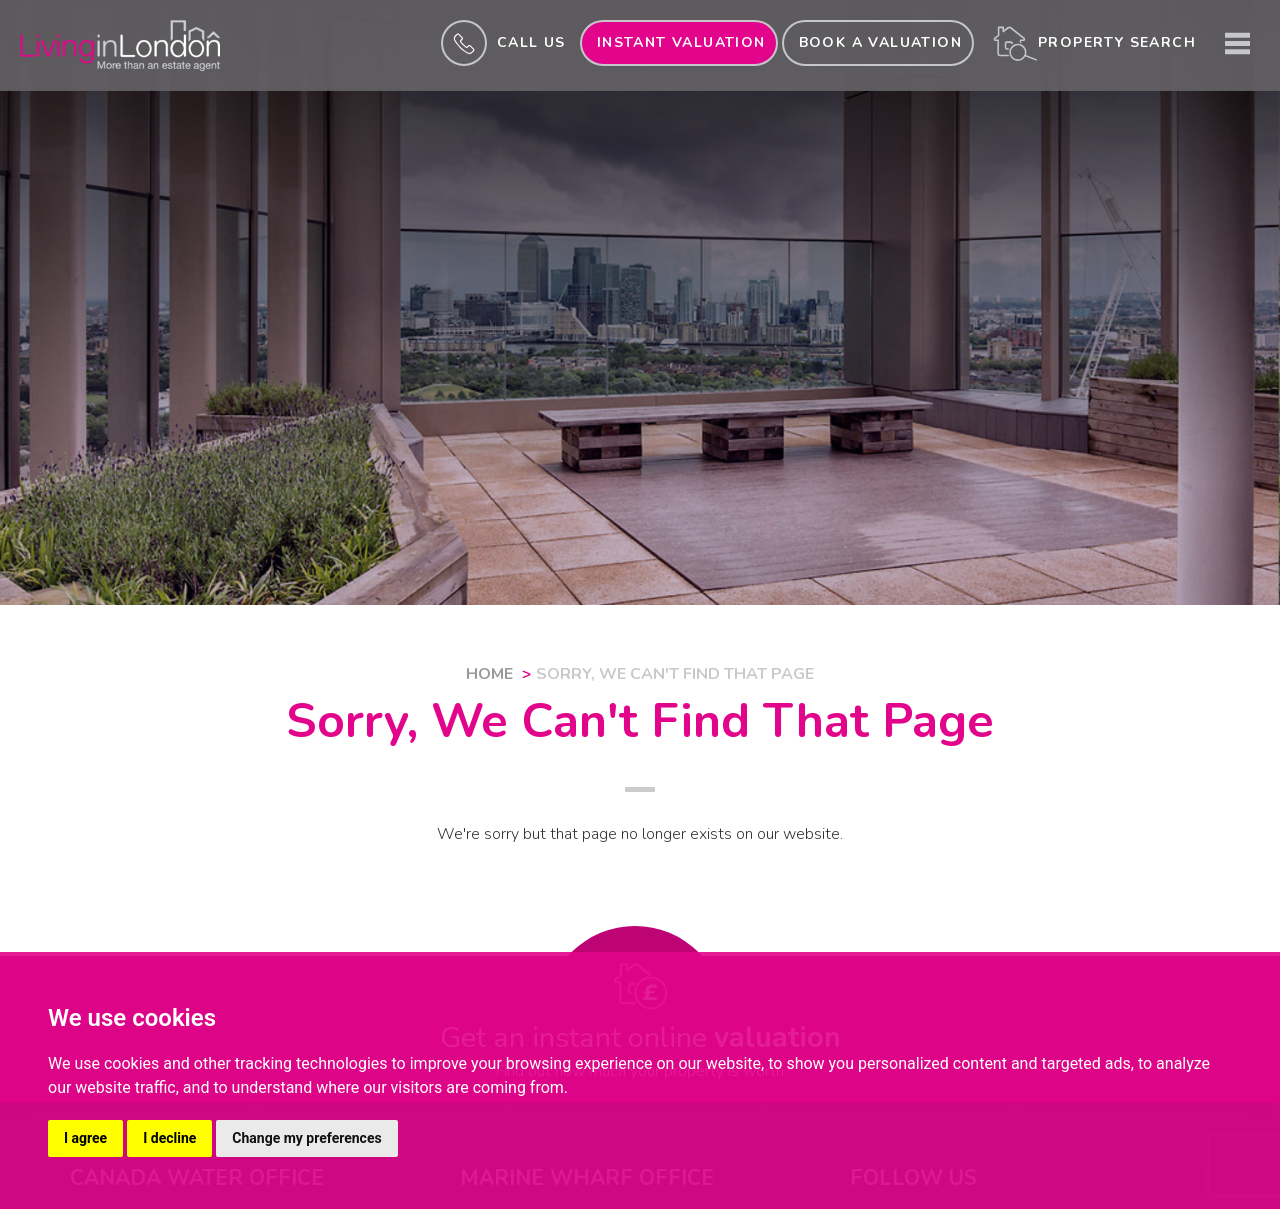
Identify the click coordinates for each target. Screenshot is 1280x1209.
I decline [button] (169, 1138)
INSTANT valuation (681, 42)
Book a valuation (880, 42)
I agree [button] (85, 1138)
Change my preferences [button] (306, 1138)
